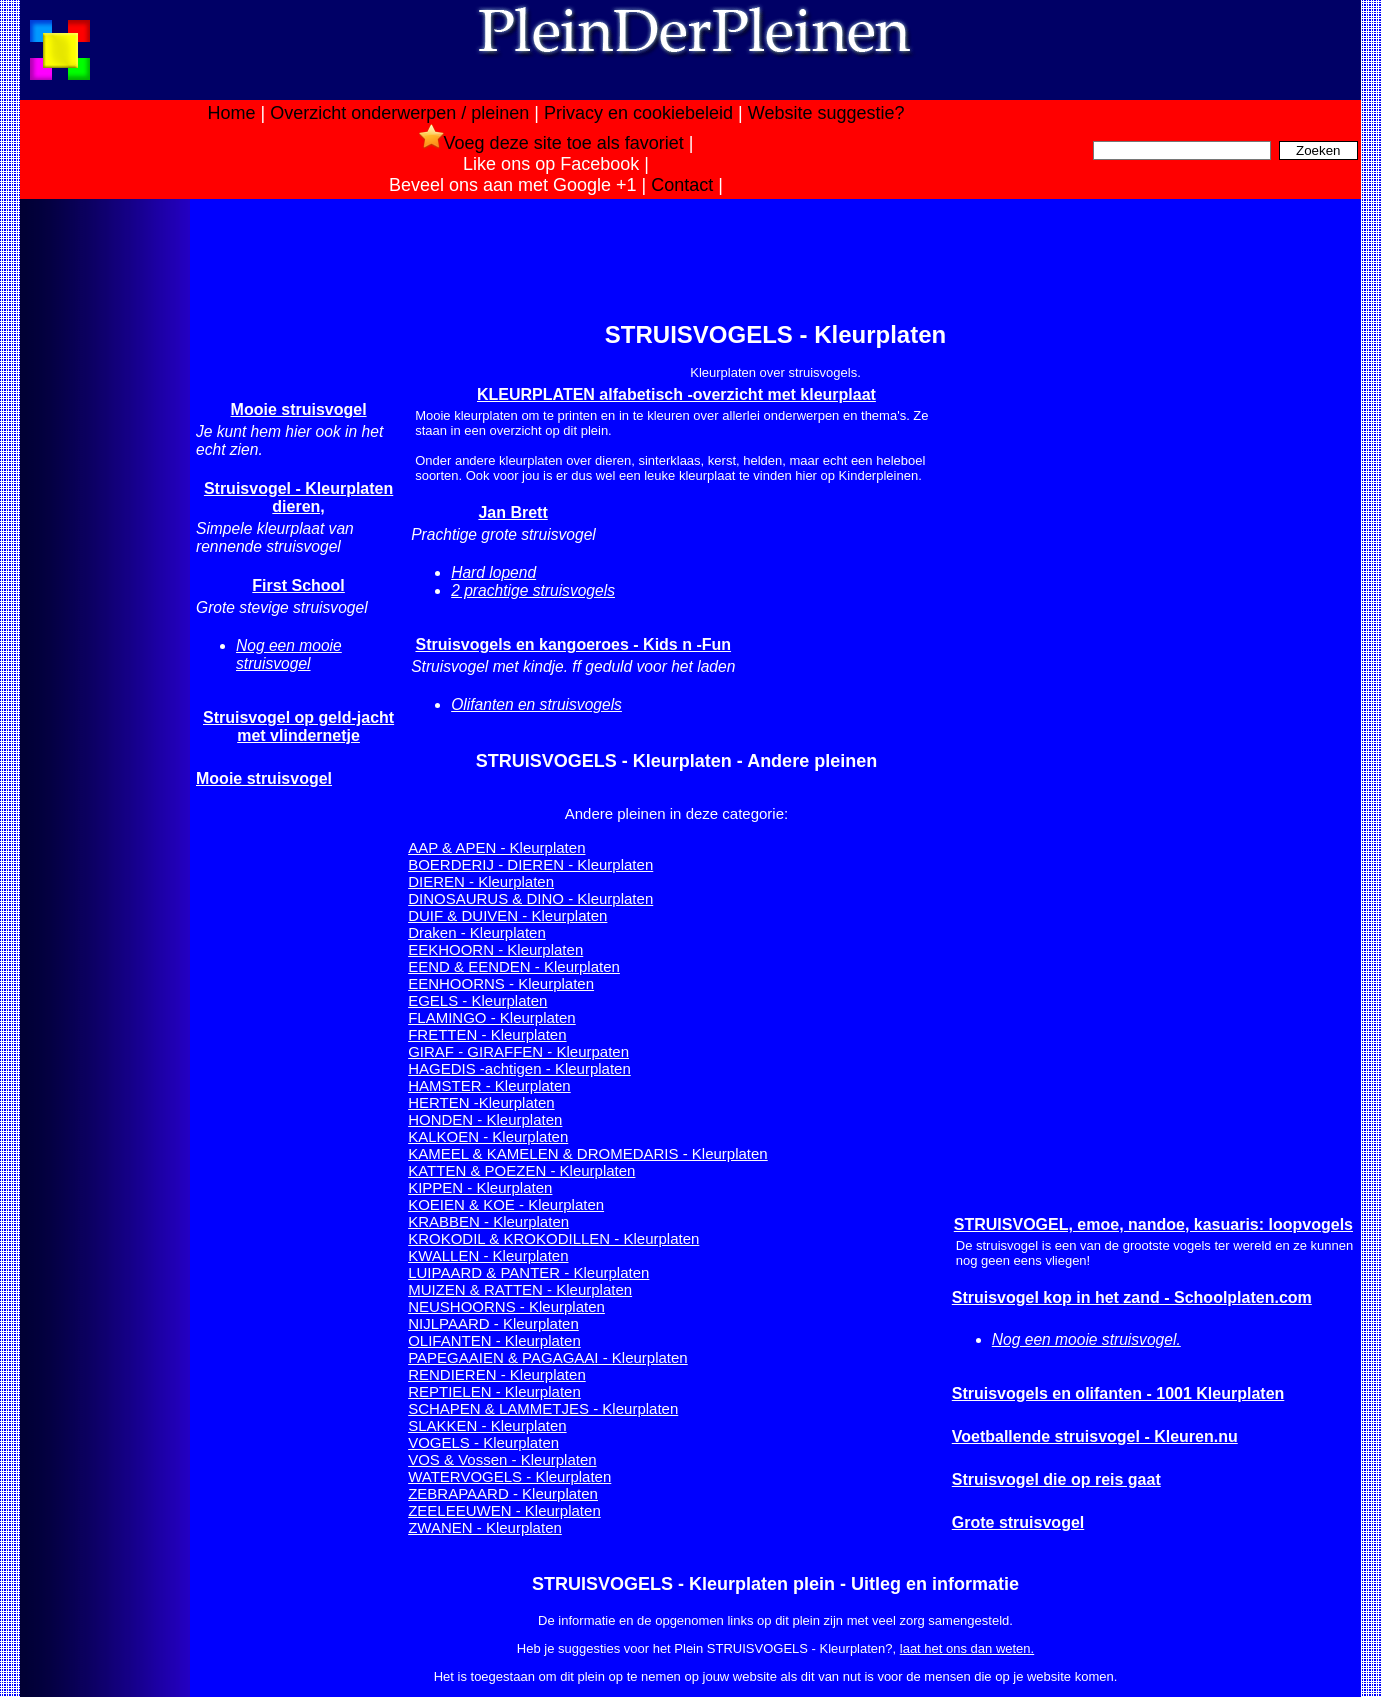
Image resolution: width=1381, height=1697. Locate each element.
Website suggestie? (826, 113)
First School (298, 585)
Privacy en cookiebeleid (638, 113)
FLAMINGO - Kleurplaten (492, 1017)
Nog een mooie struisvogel (289, 654)
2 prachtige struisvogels (533, 590)
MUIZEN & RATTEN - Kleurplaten (520, 1289)
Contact (682, 185)
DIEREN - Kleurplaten (481, 881)
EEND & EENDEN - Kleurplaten (514, 966)
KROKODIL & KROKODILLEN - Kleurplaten (553, 1238)
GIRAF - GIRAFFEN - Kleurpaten (518, 1051)
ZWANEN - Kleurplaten (485, 1527)
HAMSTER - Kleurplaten (489, 1085)
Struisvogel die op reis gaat (1056, 1479)
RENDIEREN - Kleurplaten (497, 1374)
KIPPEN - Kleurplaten (480, 1187)
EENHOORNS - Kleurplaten (501, 983)
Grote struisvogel (1018, 1522)
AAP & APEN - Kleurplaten (496, 847)
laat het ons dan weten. (967, 1648)
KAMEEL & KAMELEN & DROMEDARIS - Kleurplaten (588, 1153)
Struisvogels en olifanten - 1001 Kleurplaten (1118, 1393)
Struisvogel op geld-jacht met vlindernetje (298, 726)
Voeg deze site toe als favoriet (551, 143)
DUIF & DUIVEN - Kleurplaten (507, 915)
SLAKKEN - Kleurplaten (487, 1425)
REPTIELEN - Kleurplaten (494, 1391)
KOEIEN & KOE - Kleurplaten (506, 1204)
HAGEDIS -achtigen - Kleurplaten (519, 1068)
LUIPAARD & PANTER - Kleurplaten (528, 1272)
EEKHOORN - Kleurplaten (495, 949)
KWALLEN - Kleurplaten (488, 1255)
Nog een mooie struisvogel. (1086, 1339)
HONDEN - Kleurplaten (485, 1119)
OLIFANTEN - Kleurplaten (494, 1340)
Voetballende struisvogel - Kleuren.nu (1095, 1436)
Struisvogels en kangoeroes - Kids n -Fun (573, 644)
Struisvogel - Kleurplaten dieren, (298, 497)
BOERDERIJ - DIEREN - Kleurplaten (530, 864)
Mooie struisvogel (299, 409)
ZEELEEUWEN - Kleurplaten (504, 1510)
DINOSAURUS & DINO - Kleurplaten (530, 898)
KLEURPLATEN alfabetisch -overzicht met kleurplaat (676, 394)
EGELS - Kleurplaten (477, 1000)
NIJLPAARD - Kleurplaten (493, 1323)
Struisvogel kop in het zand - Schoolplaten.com (1132, 1297)
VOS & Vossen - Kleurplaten (502, 1459)
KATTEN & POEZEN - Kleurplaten (521, 1170)
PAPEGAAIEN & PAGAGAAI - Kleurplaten (548, 1357)
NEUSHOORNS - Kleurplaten (506, 1306)
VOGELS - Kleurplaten (483, 1442)
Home (231, 113)
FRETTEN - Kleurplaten (487, 1034)
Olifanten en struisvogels (536, 704)
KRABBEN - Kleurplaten (488, 1221)
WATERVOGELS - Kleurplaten (509, 1476)
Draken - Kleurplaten (477, 932)
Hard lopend (493, 572)
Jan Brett (512, 512)
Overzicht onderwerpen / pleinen (399, 113)
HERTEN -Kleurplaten (481, 1102)
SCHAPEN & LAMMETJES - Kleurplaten (543, 1408)
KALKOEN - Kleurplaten (488, 1136)
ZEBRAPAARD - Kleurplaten (503, 1493)
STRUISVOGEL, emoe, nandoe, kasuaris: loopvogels (1153, 1224)
